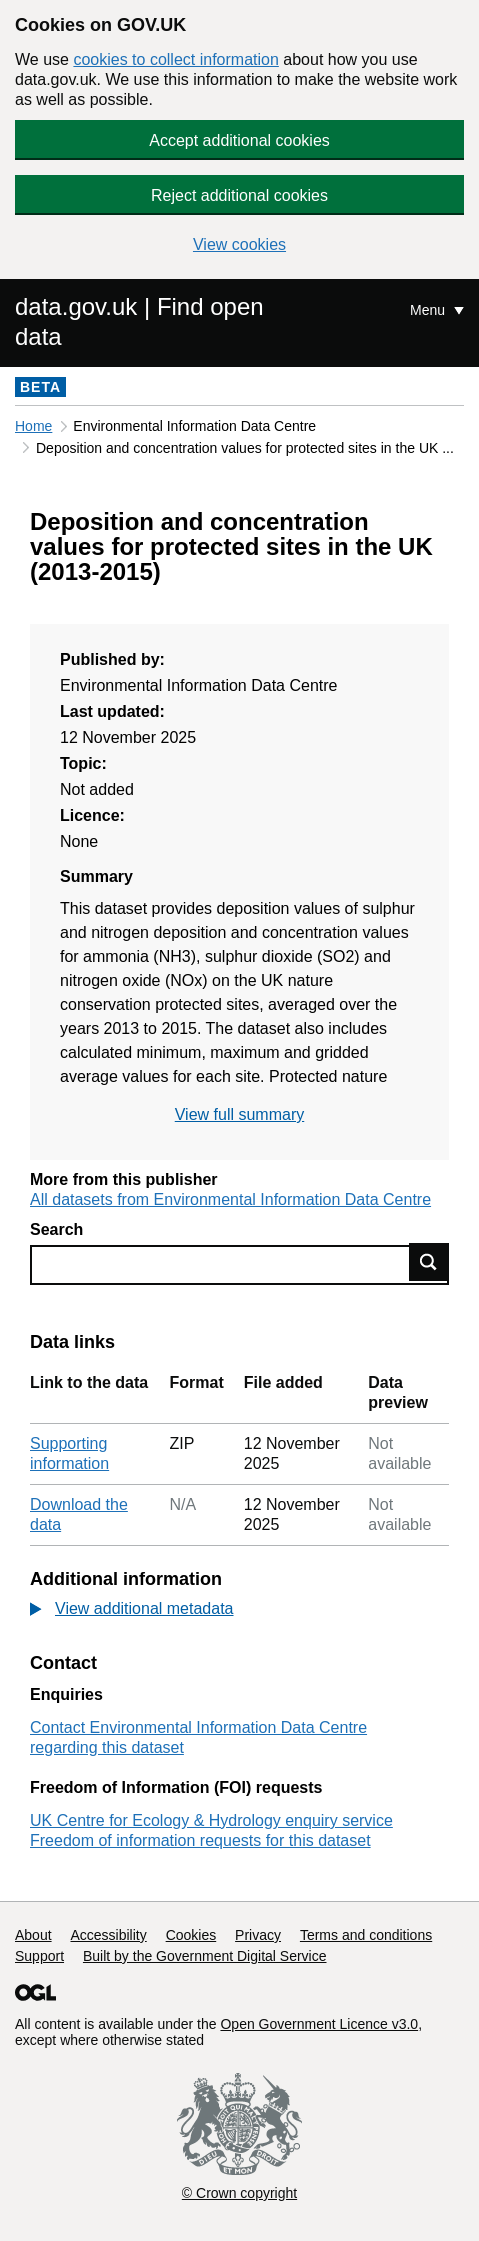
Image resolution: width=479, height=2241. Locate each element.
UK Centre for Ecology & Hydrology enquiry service (211, 1820)
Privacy (258, 1935)
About (33, 1935)
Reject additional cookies (239, 195)
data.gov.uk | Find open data (139, 321)
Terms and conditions (366, 1935)
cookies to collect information (175, 59)
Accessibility (108, 1935)
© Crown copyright (239, 2193)
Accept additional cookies (239, 140)
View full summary (240, 1114)
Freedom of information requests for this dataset (200, 1840)
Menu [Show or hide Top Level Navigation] (429, 310)
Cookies (191, 1935)
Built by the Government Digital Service (205, 1956)
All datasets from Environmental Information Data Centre (230, 1199)
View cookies (239, 244)
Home (33, 426)
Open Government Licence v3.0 (319, 2024)
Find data (429, 1262)
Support (39, 1956)
